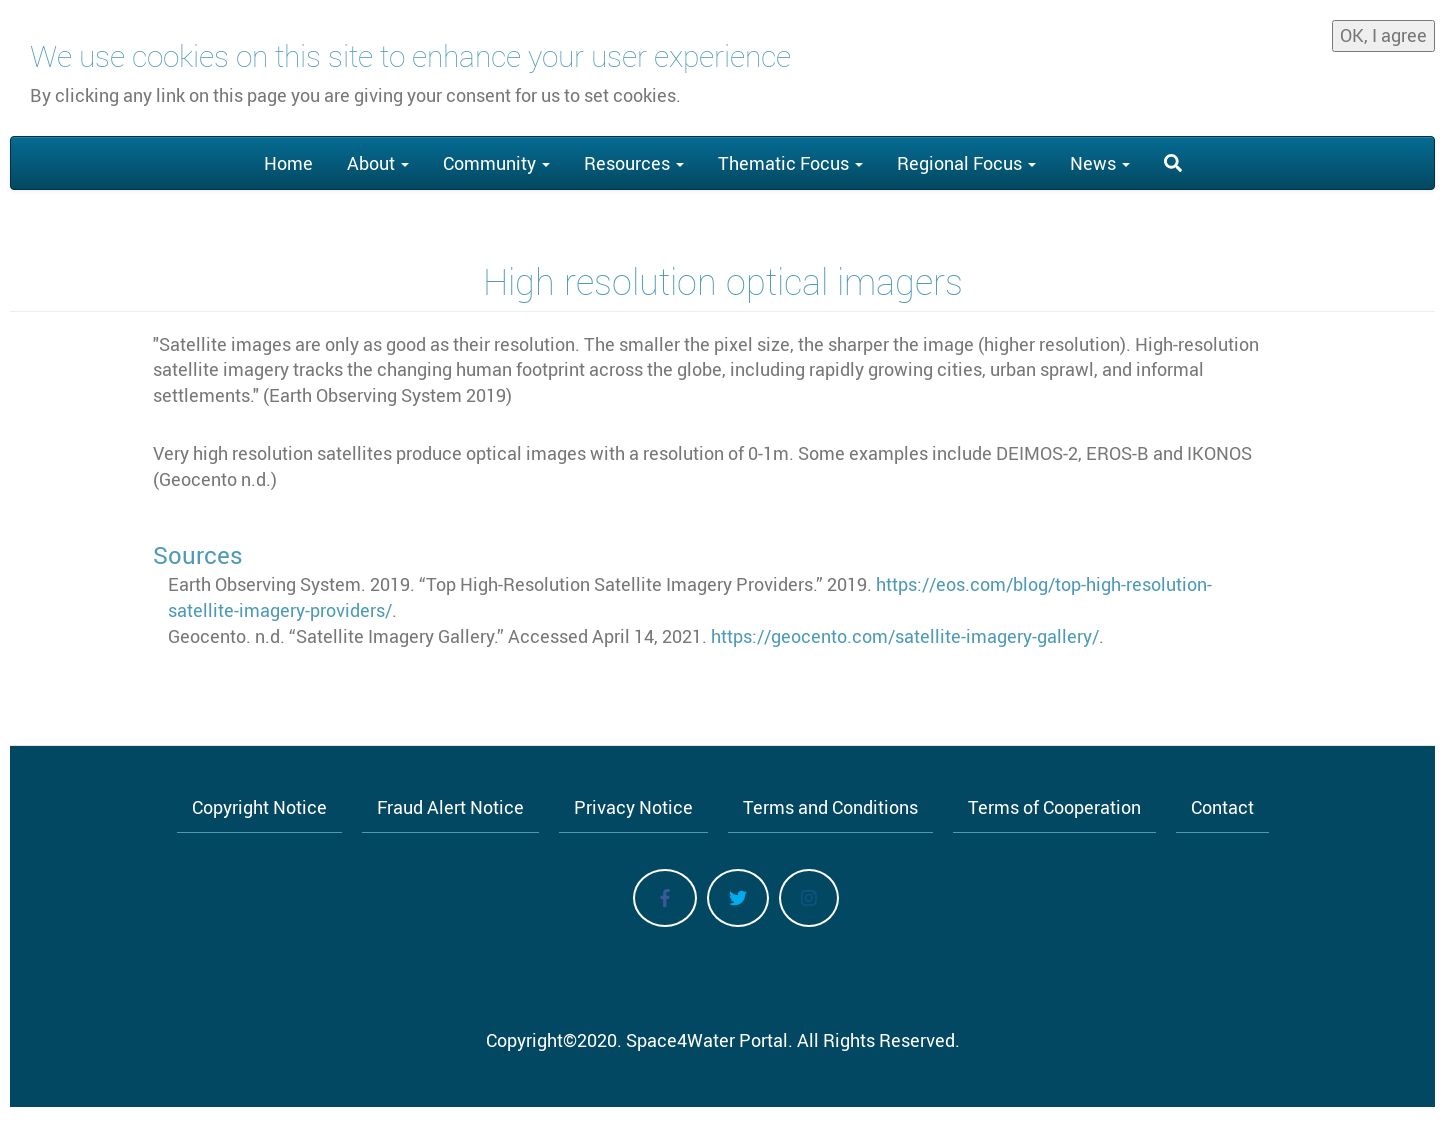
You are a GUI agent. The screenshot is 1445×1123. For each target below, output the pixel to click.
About (378, 163)
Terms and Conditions (830, 807)
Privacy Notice (633, 807)
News (1100, 163)
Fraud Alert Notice (450, 807)
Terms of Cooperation (1054, 807)
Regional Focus (966, 163)
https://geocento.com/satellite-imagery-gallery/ (905, 636)
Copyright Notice (259, 807)
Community (496, 163)
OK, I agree (1383, 29)
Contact (1222, 807)
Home (288, 163)
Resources (634, 163)
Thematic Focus (790, 163)
